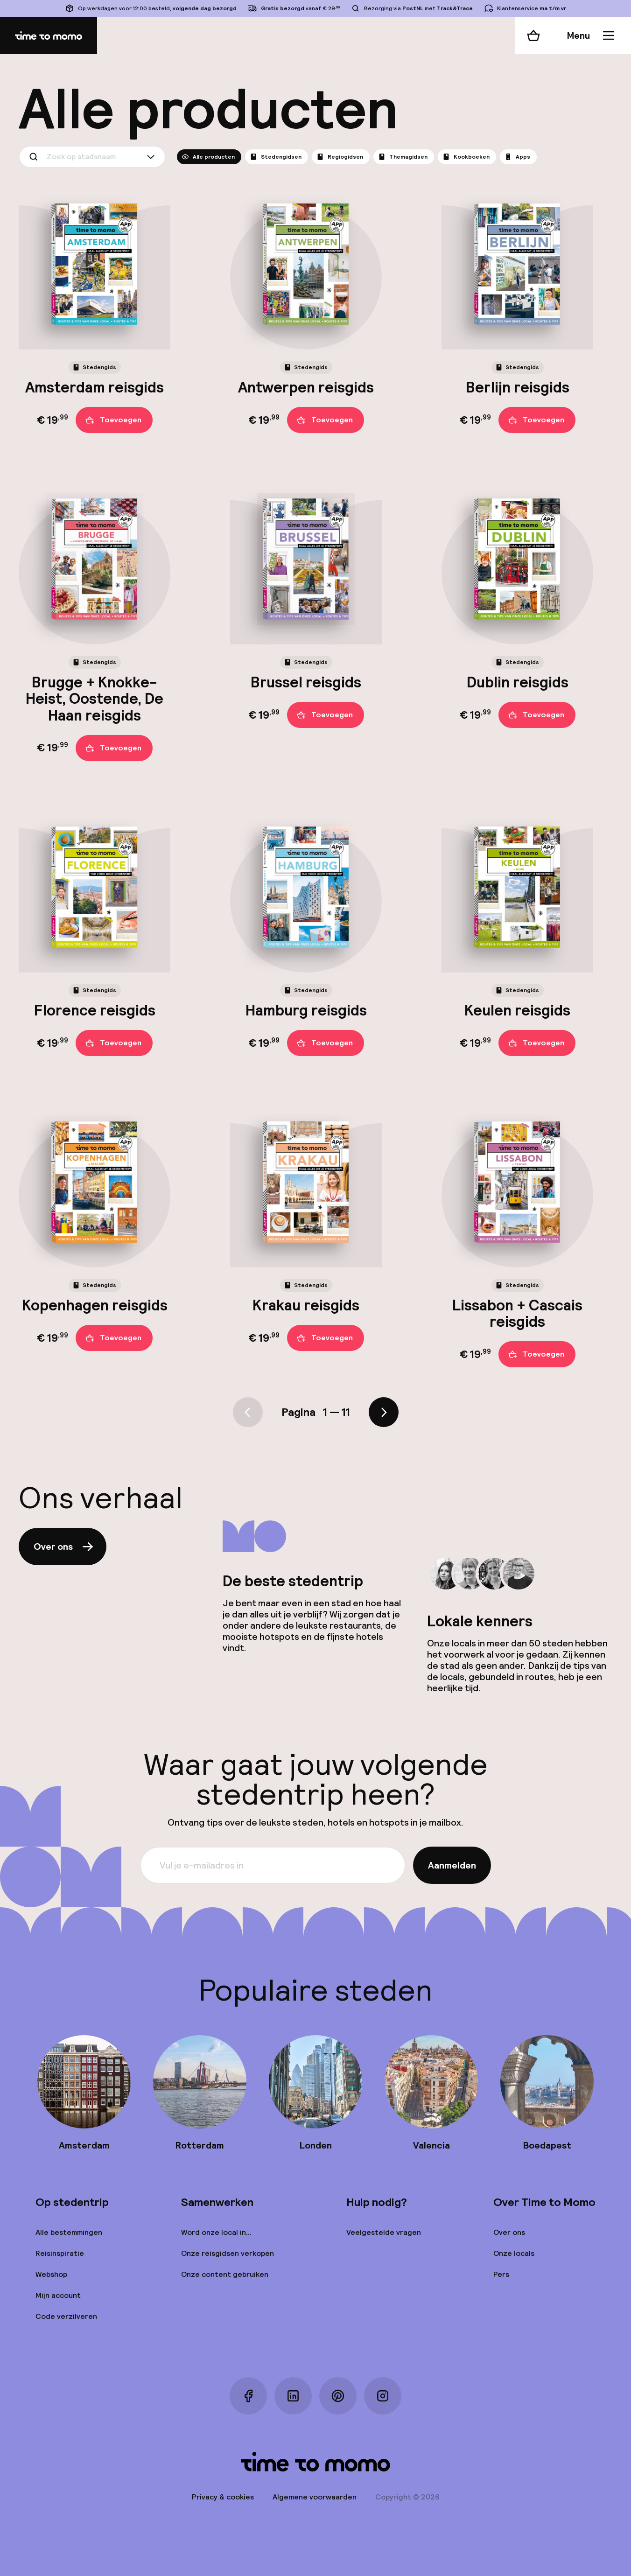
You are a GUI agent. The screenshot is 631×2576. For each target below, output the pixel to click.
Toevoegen (113, 420)
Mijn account (58, 2295)
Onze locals (513, 2253)
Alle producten (208, 157)
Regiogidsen (339, 157)
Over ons (64, 1546)
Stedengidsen (275, 157)
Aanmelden (452, 1865)
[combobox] (92, 157)
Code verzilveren (66, 2316)
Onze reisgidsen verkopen (227, 2253)
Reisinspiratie (59, 2253)
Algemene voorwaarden (315, 2497)
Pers (501, 2274)
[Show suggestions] (153, 157)
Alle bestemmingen (68, 2232)
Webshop (51, 2274)
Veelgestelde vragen (383, 2232)
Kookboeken (466, 157)
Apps (517, 157)
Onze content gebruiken (224, 2274)
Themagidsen (403, 157)
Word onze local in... (216, 2232)
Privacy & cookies (223, 2497)
